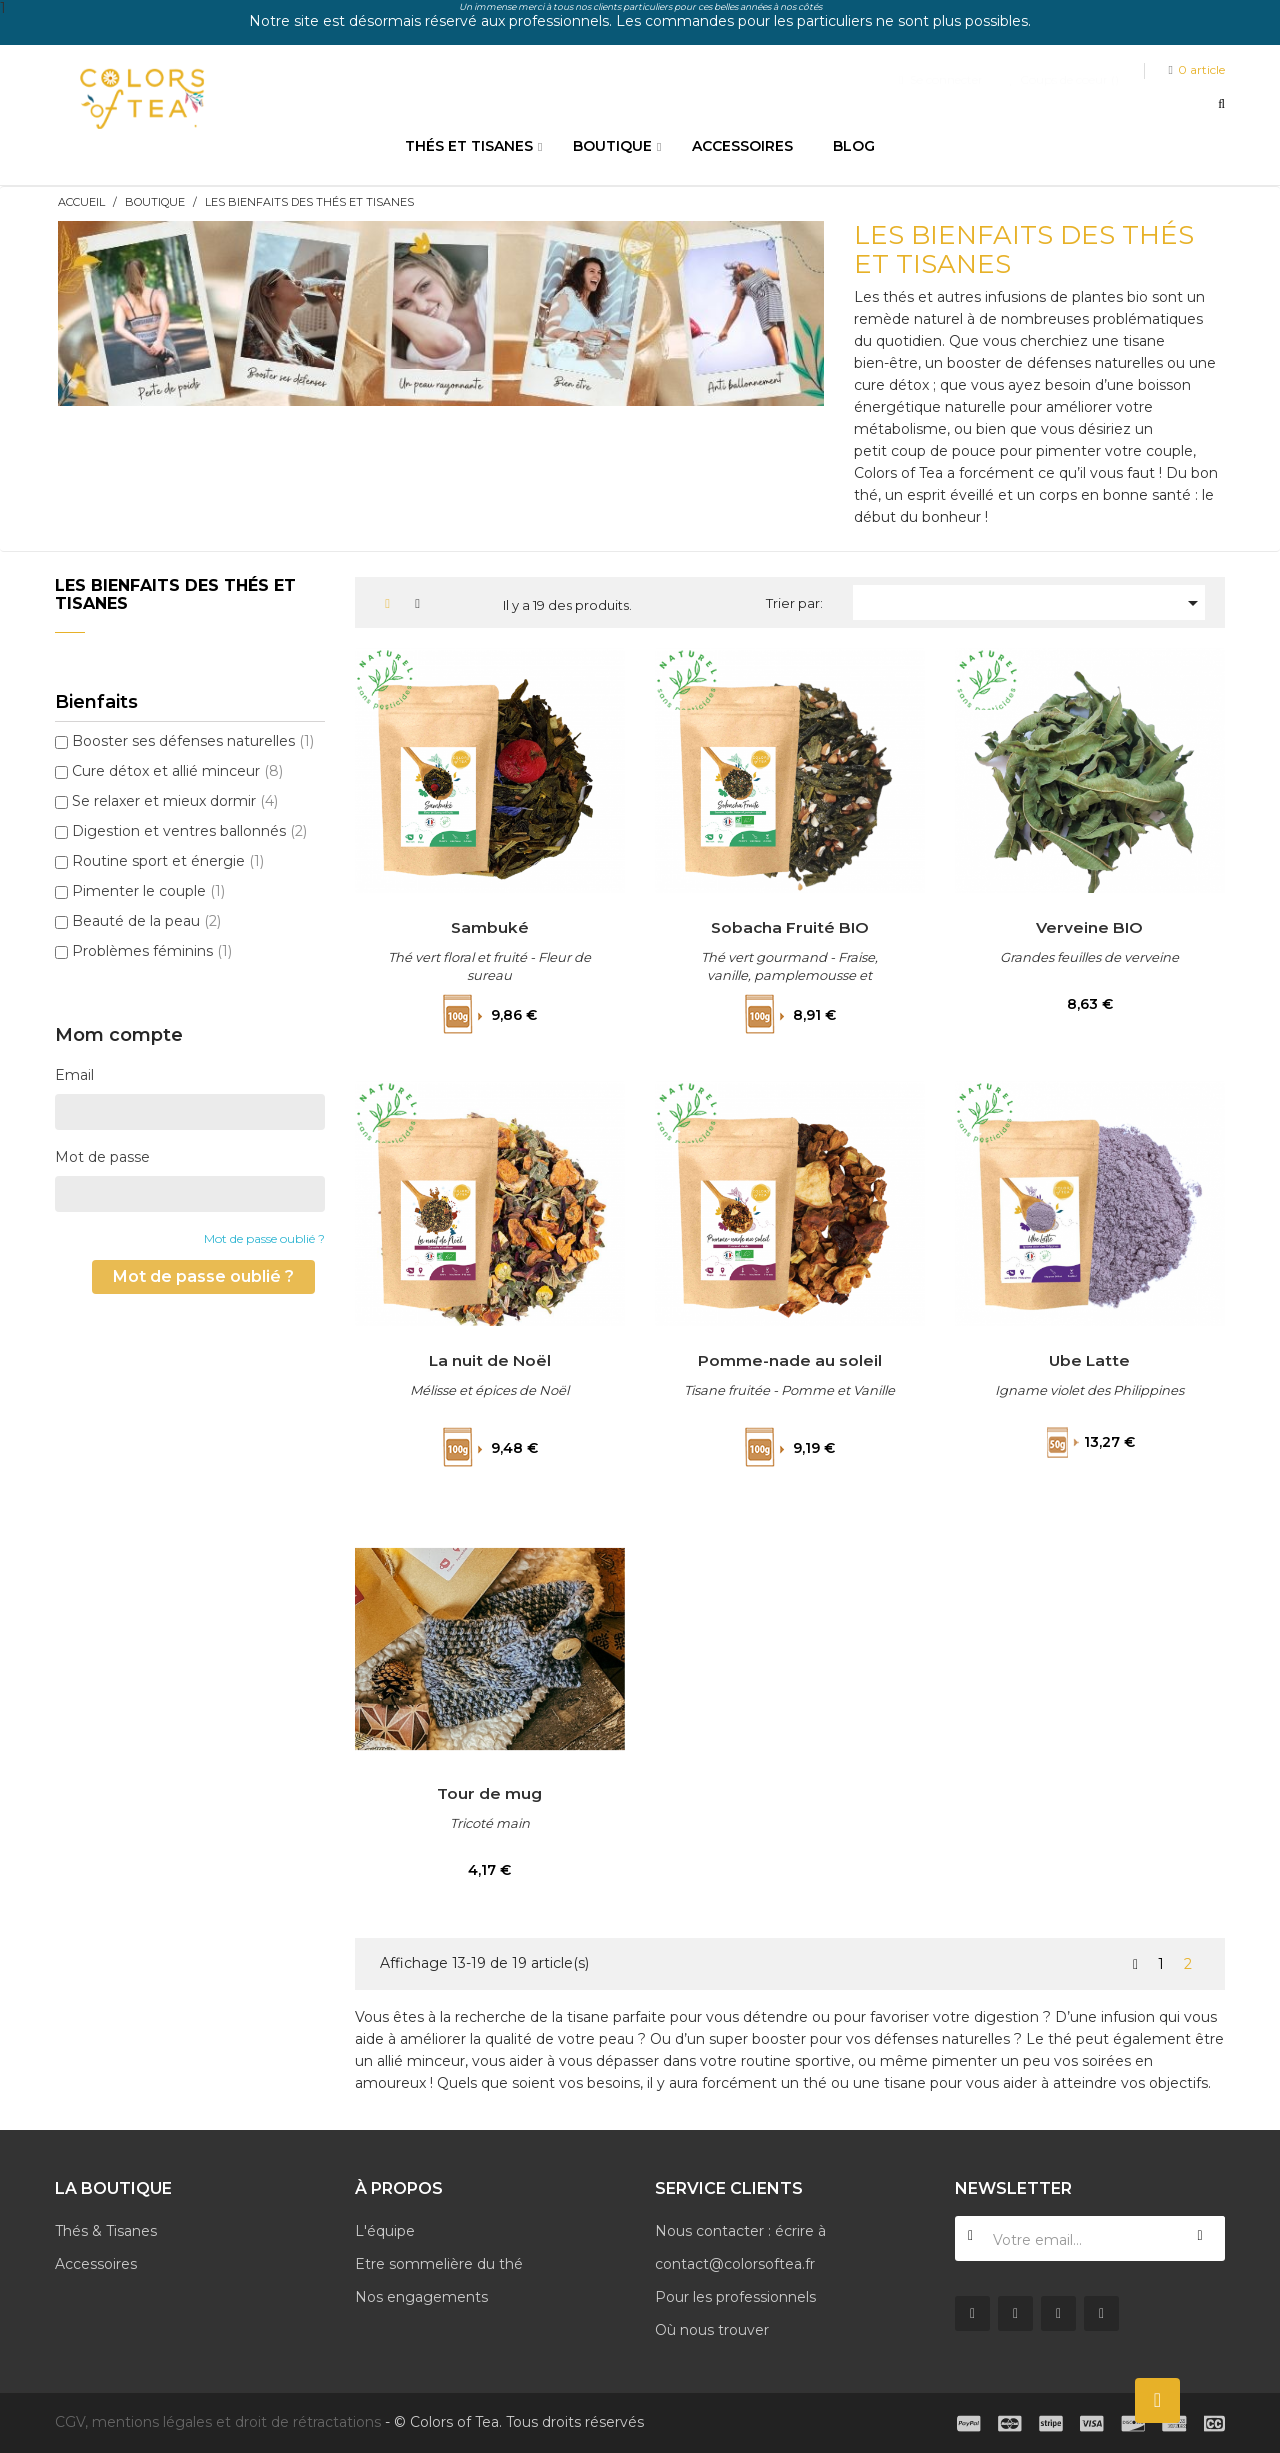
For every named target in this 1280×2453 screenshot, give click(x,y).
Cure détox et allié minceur (177, 771)
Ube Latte (1089, 1360)
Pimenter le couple (148, 891)
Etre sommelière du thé (439, 2264)
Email (74, 1075)
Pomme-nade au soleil (789, 1360)
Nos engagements (421, 2297)
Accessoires (96, 2264)
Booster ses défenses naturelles (193, 741)
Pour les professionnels (735, 2297)
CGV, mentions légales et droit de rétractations (218, 2422)
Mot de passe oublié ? (264, 1238)
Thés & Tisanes (106, 2231)
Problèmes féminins (152, 951)
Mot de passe (102, 1157)
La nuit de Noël (489, 1360)
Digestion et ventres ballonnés (189, 831)
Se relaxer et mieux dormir (175, 801)
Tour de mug (490, 1793)
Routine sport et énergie (168, 861)
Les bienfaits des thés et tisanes (175, 594)
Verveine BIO (1089, 927)
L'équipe (385, 2231)
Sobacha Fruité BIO (789, 927)
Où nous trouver (712, 2330)
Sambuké (489, 927)
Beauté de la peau (146, 921)
